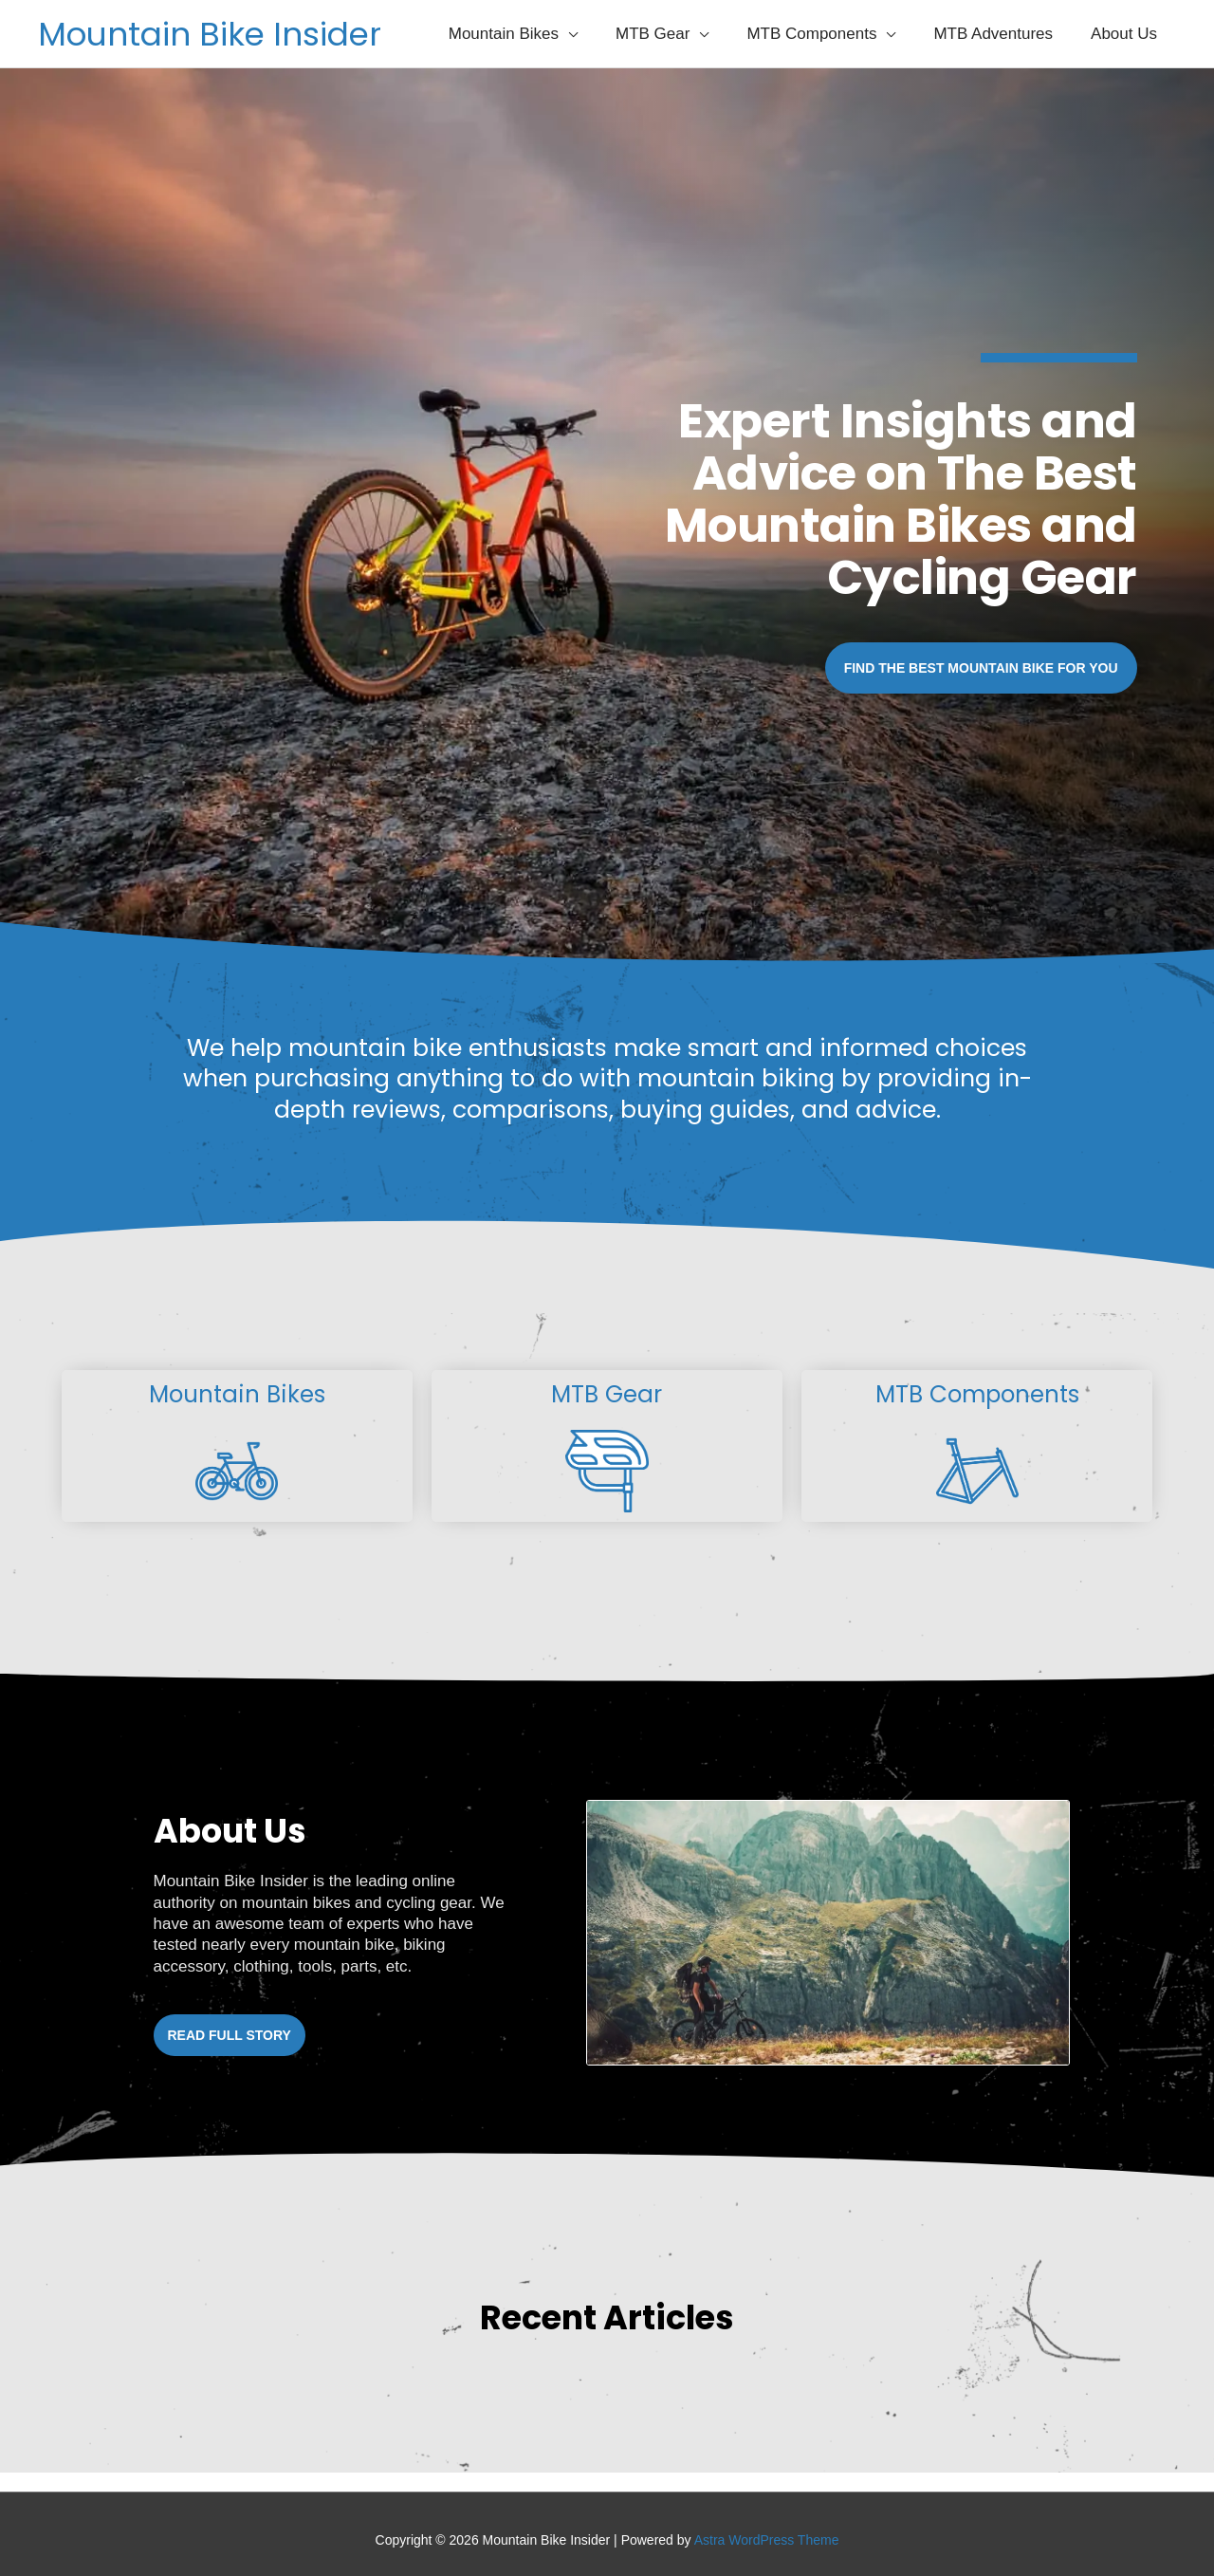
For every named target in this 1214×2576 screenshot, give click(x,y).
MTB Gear (606, 1394)
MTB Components (977, 1394)
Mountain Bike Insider (213, 33)
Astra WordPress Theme (766, 2540)
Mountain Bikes (236, 1394)
